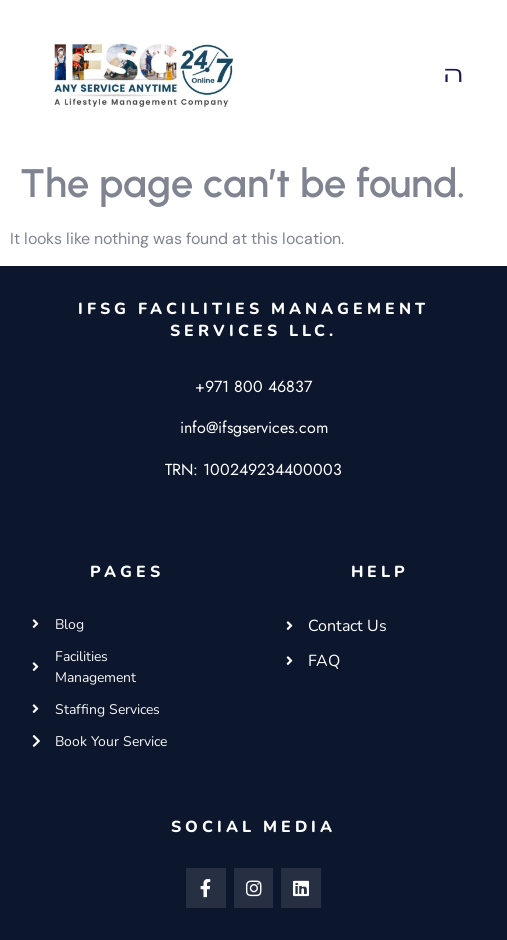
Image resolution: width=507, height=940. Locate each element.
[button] (454, 73)
